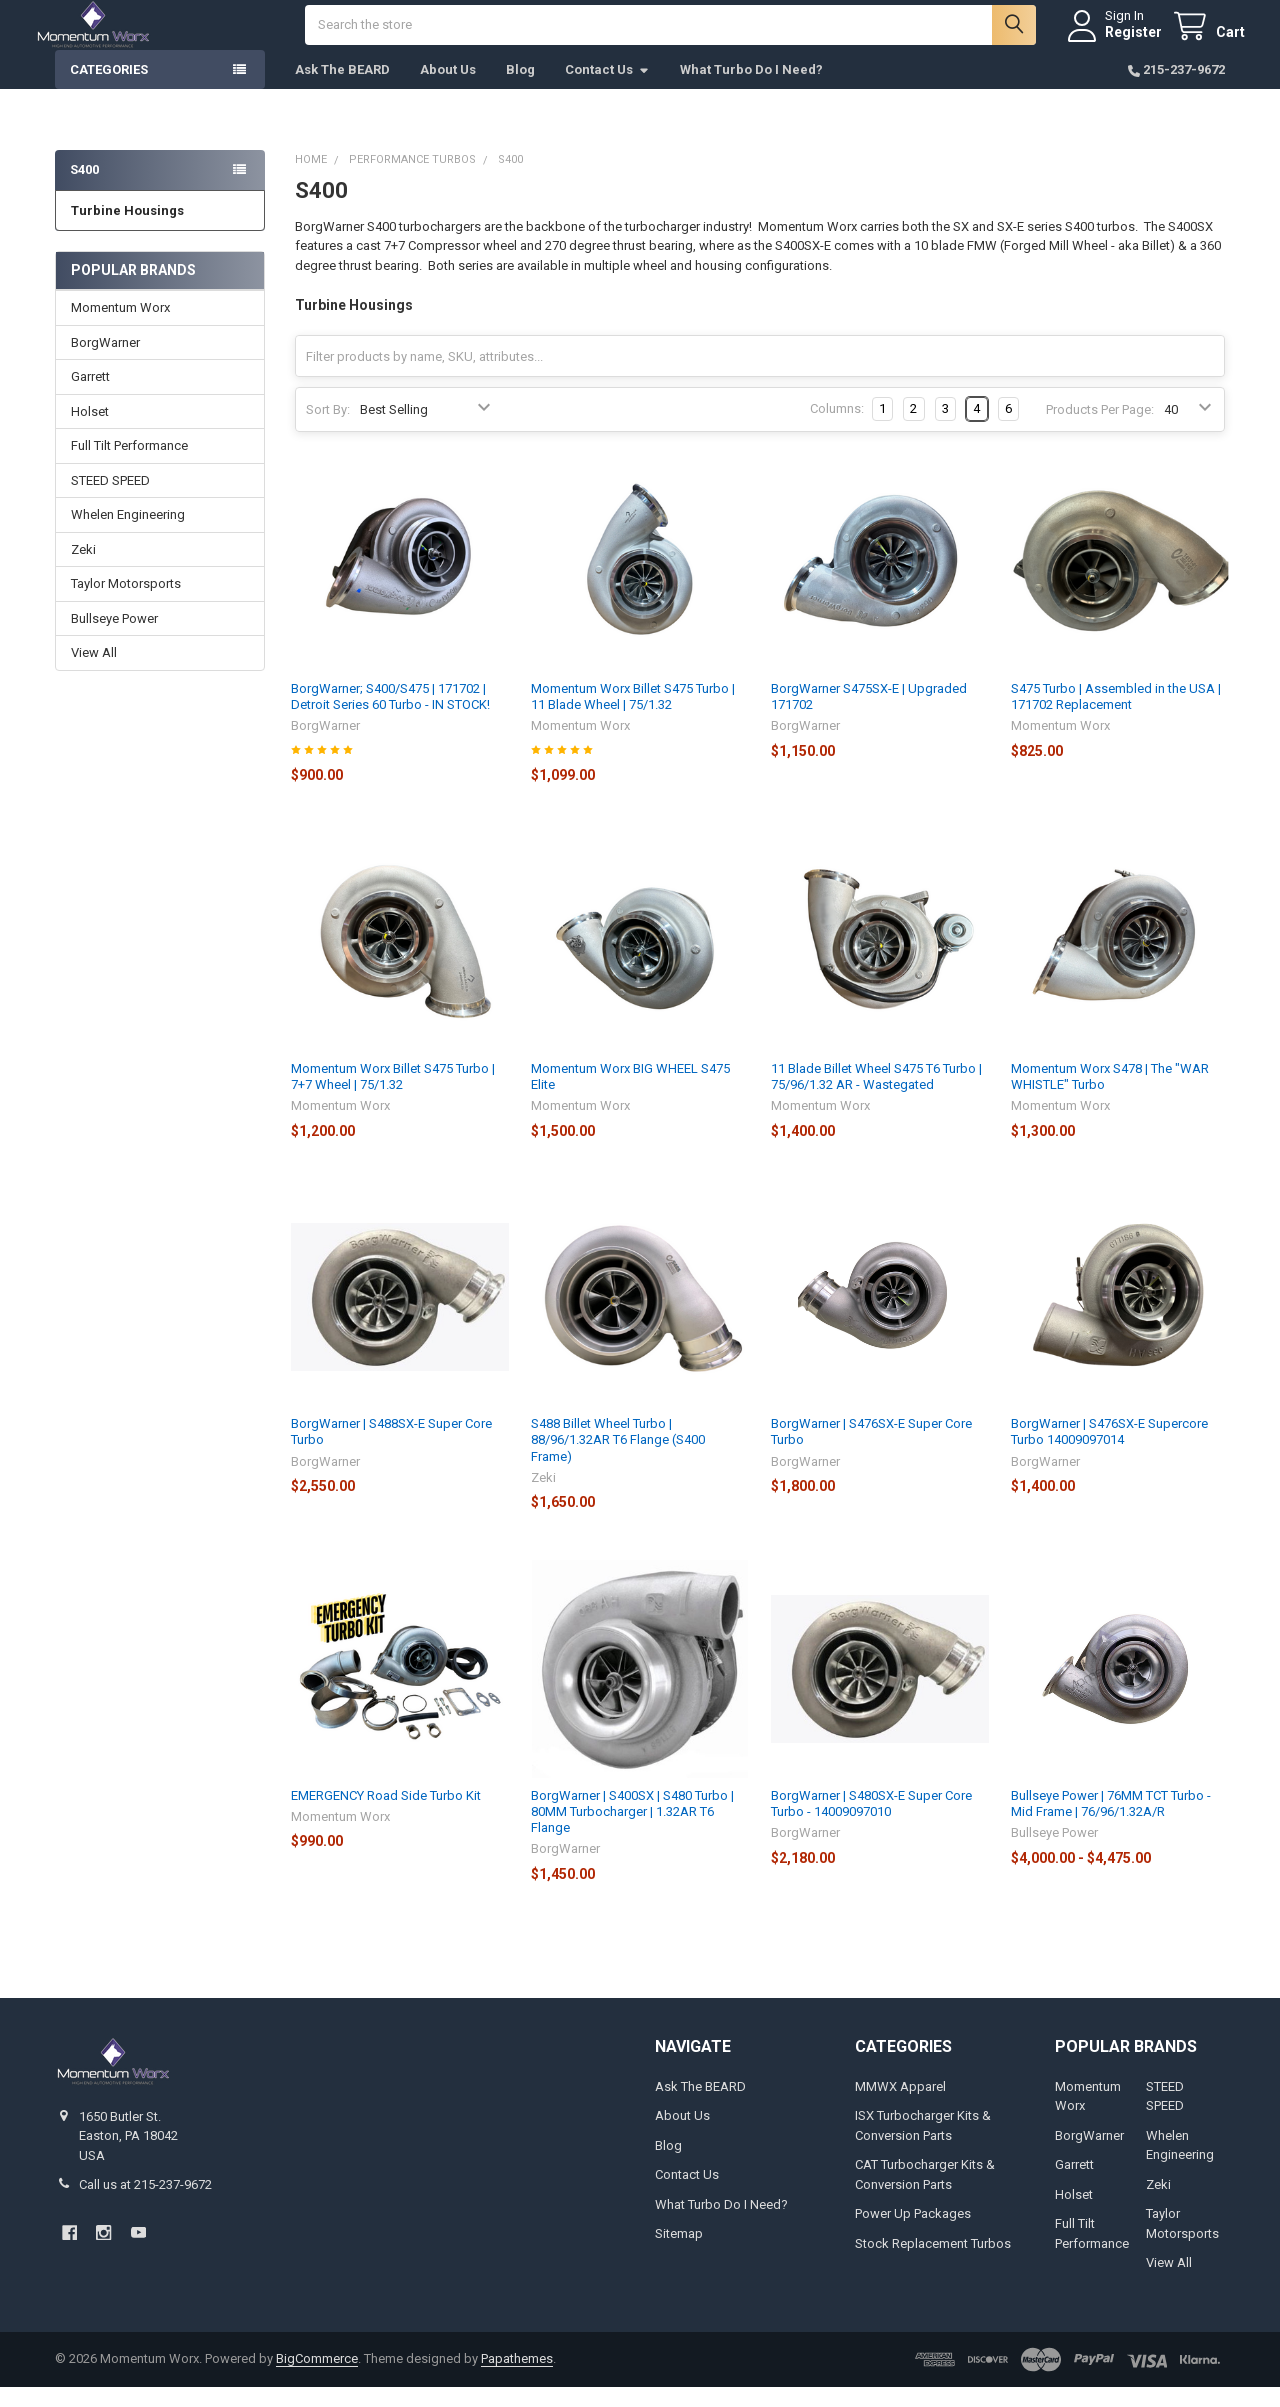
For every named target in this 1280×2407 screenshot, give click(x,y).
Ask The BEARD (342, 89)
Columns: (837, 428)
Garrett (90, 396)
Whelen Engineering (128, 534)
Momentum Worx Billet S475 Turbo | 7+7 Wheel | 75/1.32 (393, 1096)
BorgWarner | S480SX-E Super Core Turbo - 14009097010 (871, 1823)
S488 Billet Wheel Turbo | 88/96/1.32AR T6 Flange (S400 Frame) (618, 1460)
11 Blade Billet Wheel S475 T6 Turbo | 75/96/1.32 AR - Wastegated (876, 1096)
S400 (84, 189)
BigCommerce (317, 2378)
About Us (448, 89)
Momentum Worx (120, 327)
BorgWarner (105, 362)
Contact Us (607, 89)
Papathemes (517, 2378)
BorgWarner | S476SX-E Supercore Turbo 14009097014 (1109, 1451)
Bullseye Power (114, 638)
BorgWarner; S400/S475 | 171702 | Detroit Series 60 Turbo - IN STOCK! (390, 716)
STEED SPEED (110, 500)
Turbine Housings (127, 230)
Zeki (83, 569)
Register (1113, 42)
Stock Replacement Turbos (933, 2263)
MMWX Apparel (900, 2106)
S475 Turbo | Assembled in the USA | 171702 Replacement (1116, 716)
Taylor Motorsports (126, 603)
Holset (90, 431)
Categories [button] (109, 89)
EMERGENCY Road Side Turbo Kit (386, 1815)
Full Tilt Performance (129, 465)
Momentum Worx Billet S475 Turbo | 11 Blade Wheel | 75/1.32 (633, 716)
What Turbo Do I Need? (751, 89)
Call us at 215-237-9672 (145, 2204)
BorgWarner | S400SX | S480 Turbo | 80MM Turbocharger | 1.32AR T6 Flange (632, 1832)
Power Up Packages (913, 2233)
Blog (520, 89)
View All (94, 672)
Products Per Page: (1100, 429)
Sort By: (328, 429)
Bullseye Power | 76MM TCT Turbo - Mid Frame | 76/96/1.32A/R (1111, 1823)
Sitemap (679, 2253)
